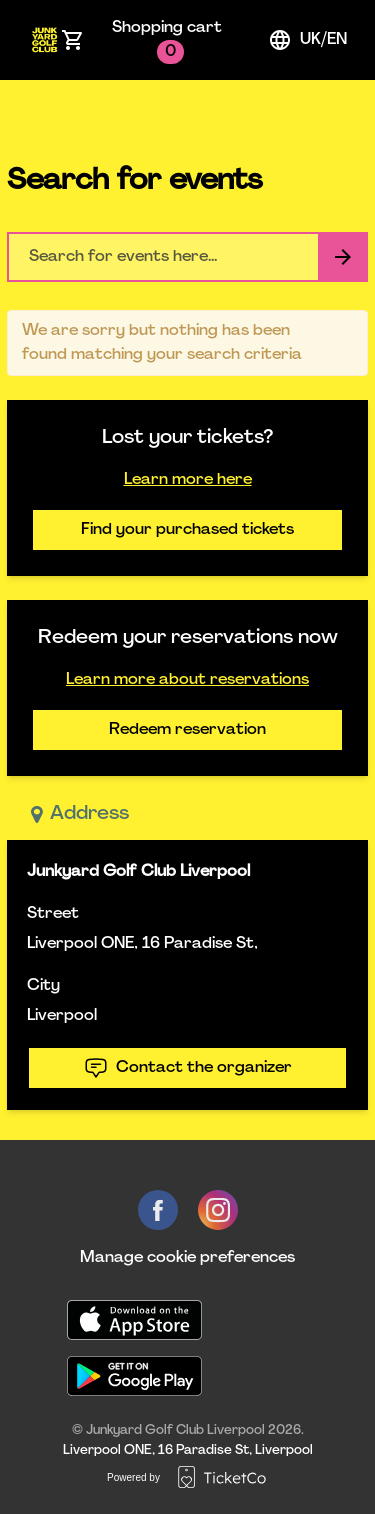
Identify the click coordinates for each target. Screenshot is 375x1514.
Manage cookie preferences (187, 1258)
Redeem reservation (187, 730)
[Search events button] (343, 257)
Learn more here (188, 480)
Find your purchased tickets (187, 530)
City (43, 986)
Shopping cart (167, 42)
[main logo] (44, 40)
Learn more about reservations (187, 680)
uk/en (307, 40)
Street (53, 914)
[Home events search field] (187, 257)
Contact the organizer (188, 1068)
